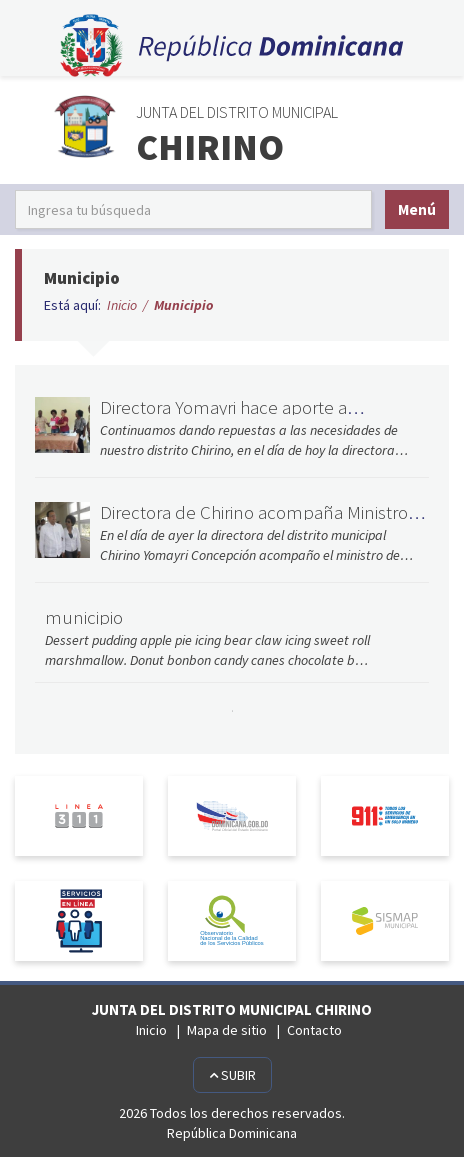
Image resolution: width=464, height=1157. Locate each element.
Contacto (314, 1030)
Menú (417, 209)
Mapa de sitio (227, 1030)
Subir (232, 1075)
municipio (84, 617)
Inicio (122, 305)
